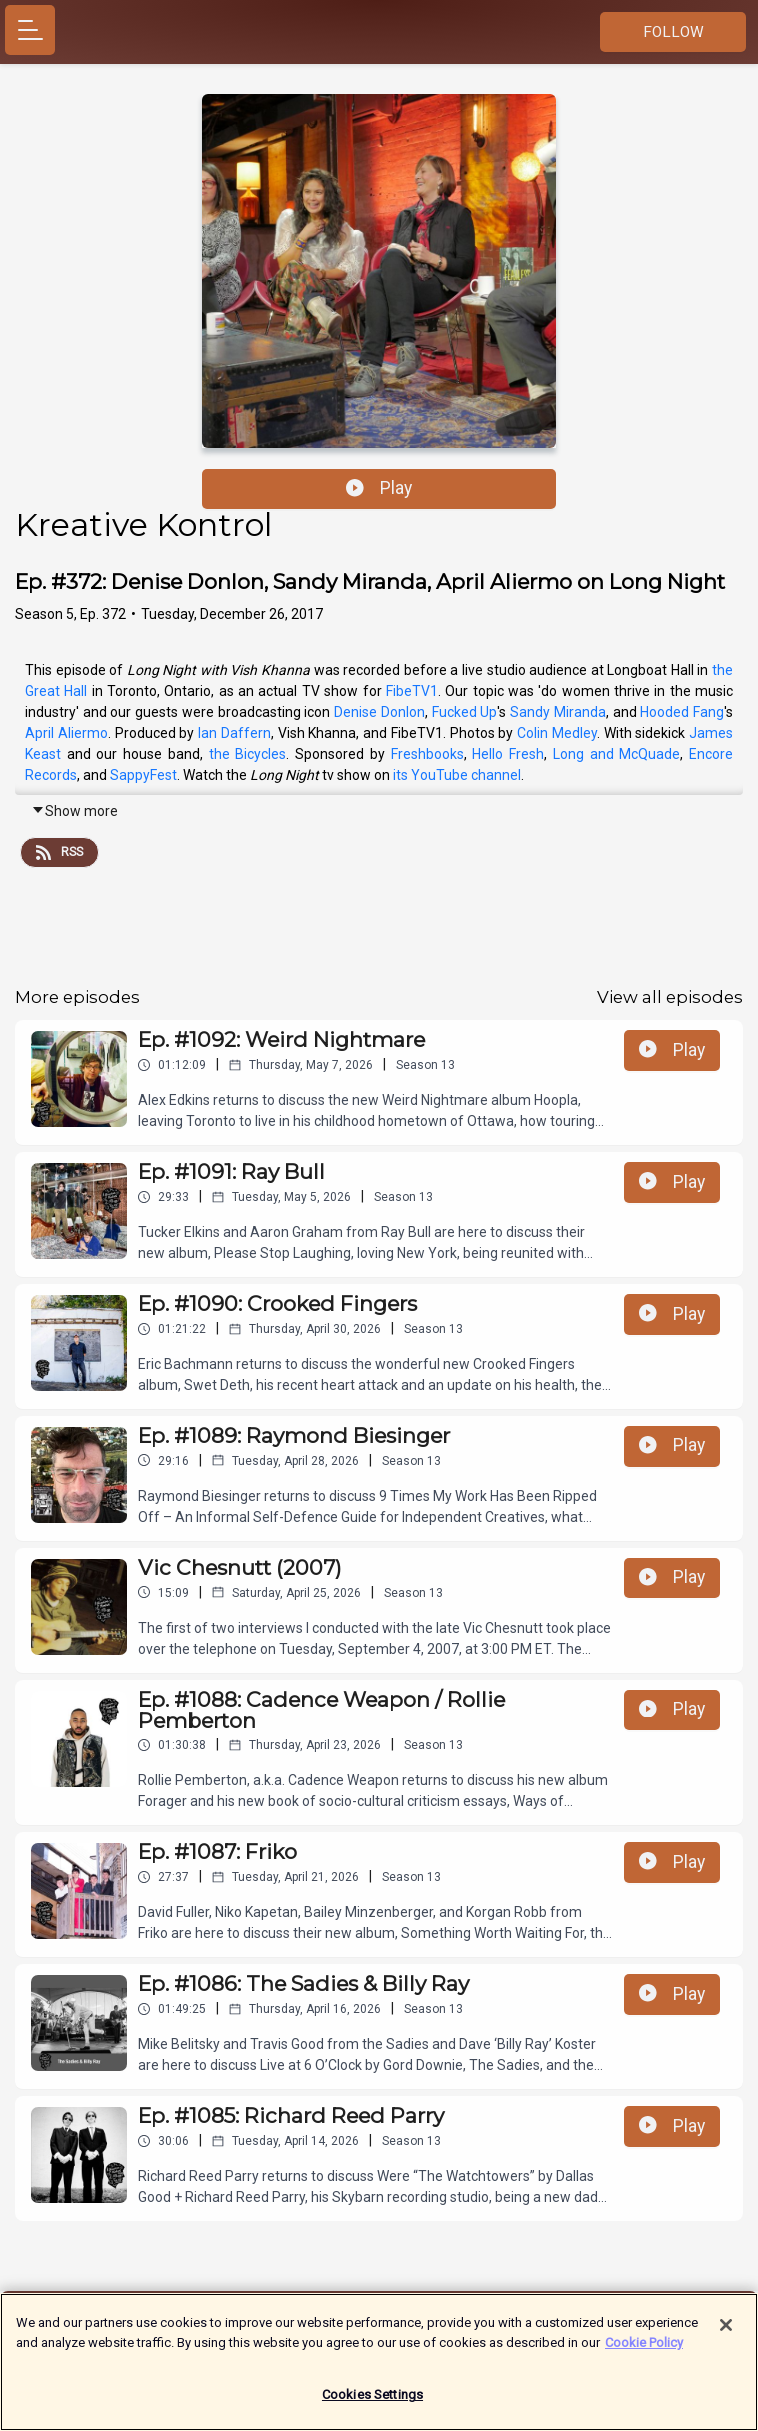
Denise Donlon (379, 712)
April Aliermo (66, 733)
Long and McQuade (616, 754)
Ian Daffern (234, 733)
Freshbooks (427, 754)
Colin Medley (557, 733)
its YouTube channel (457, 775)
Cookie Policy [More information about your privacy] (644, 2349)
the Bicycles (248, 754)
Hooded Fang (682, 712)
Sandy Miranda (558, 712)
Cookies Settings (372, 2402)
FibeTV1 (412, 691)
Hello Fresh (508, 754)
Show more (74, 811)
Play (379, 488)
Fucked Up (465, 712)
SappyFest (143, 775)
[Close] (726, 2333)
